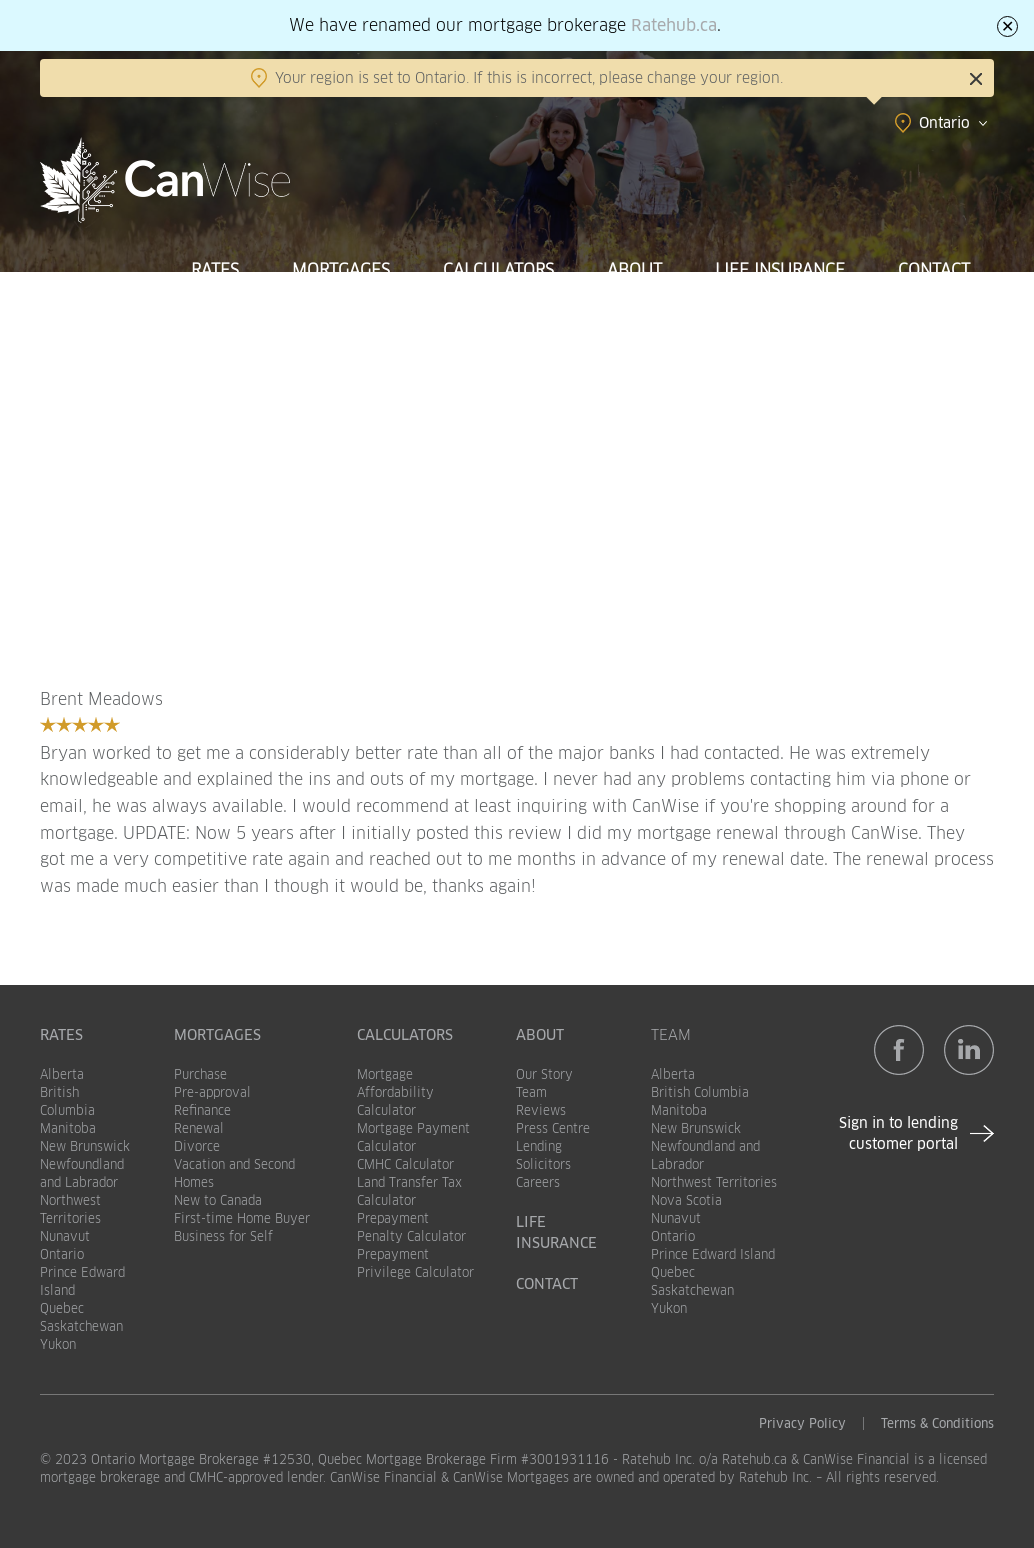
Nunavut (65, 1236)
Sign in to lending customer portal (898, 1133)
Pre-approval (212, 1092)
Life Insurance (780, 270)
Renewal (199, 1128)
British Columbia (700, 1092)
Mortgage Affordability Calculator (395, 1092)
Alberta (62, 1074)
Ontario (62, 1254)
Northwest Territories (714, 1182)
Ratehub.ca (674, 25)
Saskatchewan (81, 1326)
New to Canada (218, 1200)
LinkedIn (969, 1050)
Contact (934, 270)
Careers (538, 1182)
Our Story (544, 1074)
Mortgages (341, 270)
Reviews (541, 1110)
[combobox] (874, 123)
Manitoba (68, 1128)
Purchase (200, 1074)
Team (531, 1092)
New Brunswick (85, 1146)
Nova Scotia (686, 1200)
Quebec (62, 1308)
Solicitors (543, 1164)
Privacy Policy (802, 1423)
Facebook (899, 1050)
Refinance (202, 1110)
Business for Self (223, 1236)
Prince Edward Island (713, 1254)
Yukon (58, 1344)
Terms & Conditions (937, 1423)
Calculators (498, 270)
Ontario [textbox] (944, 123)
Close (976, 79)
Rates (215, 270)
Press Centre (553, 1128)
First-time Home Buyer (242, 1218)
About (634, 270)
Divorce (197, 1146)
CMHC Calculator (405, 1164)
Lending (539, 1146)
